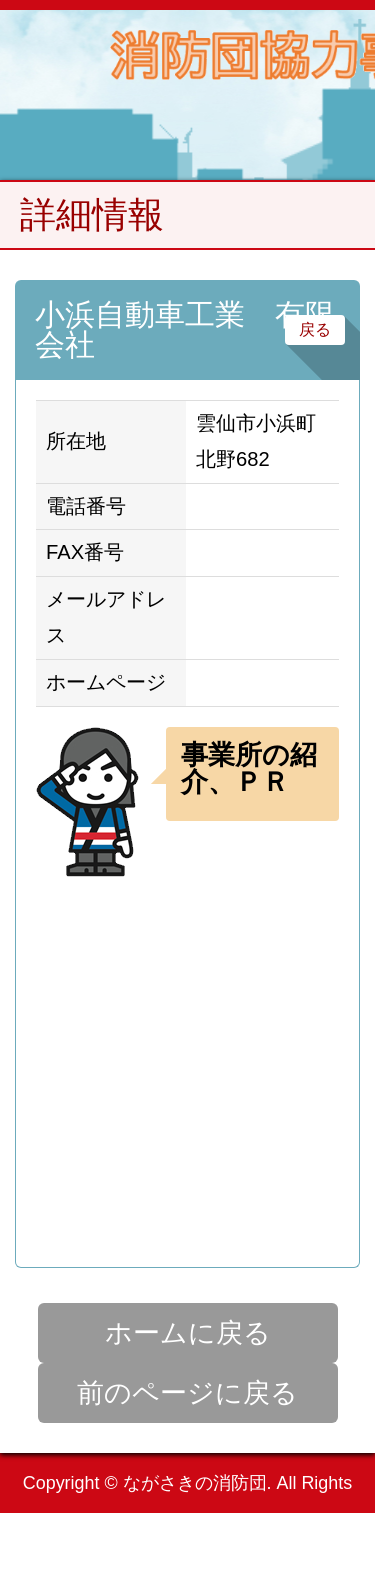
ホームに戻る (188, 1333)
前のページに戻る (187, 1393)
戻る (315, 329)
